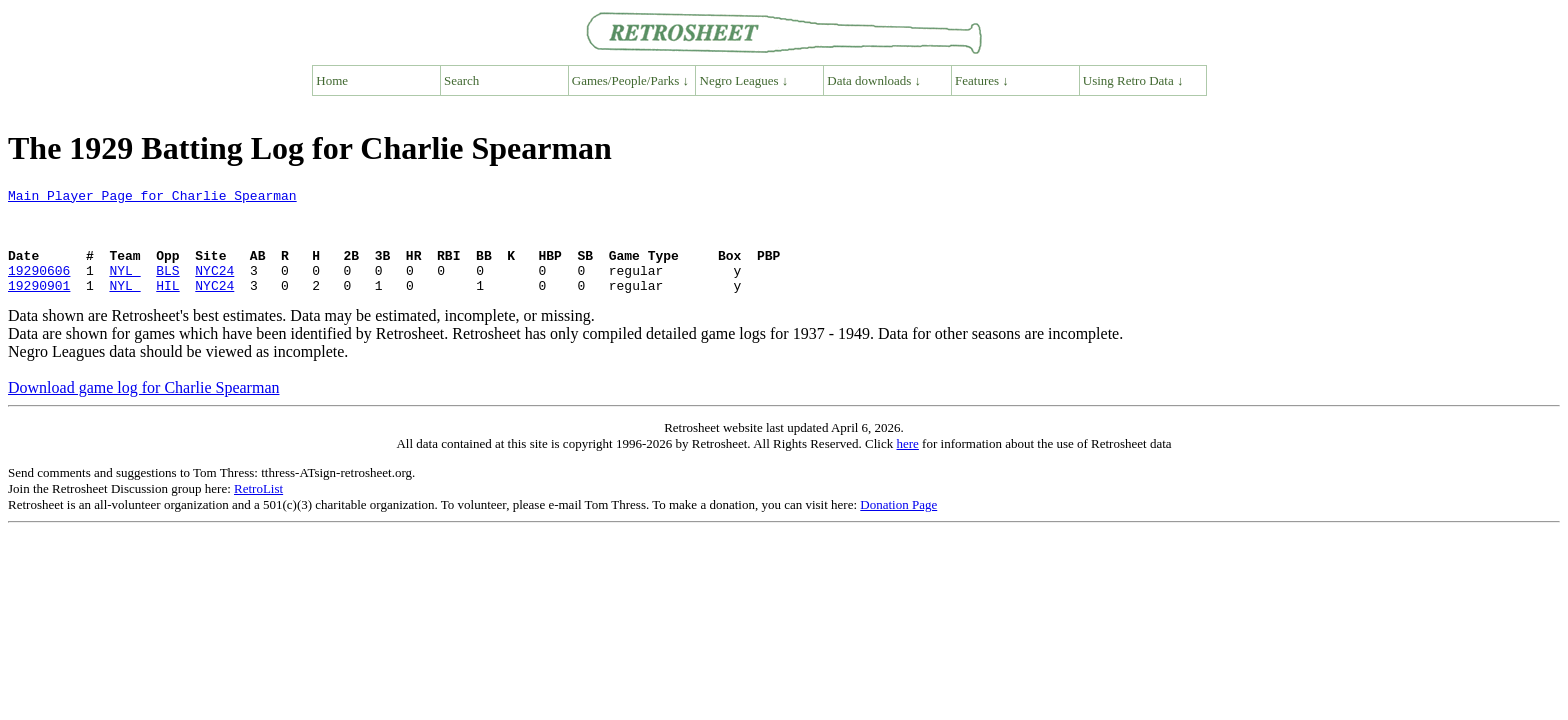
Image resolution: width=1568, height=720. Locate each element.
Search (461, 80)
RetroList (258, 509)
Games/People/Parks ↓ (630, 80)
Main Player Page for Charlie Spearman (152, 198)
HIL (167, 306)
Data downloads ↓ (874, 80)
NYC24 (214, 288)
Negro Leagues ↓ (744, 80)
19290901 (39, 306)
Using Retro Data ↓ (1133, 80)
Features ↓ (982, 80)
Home (332, 80)
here (907, 464)
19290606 (39, 288)
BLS (167, 288)
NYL (124, 288)
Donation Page (898, 525)
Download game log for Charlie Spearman (143, 408)
